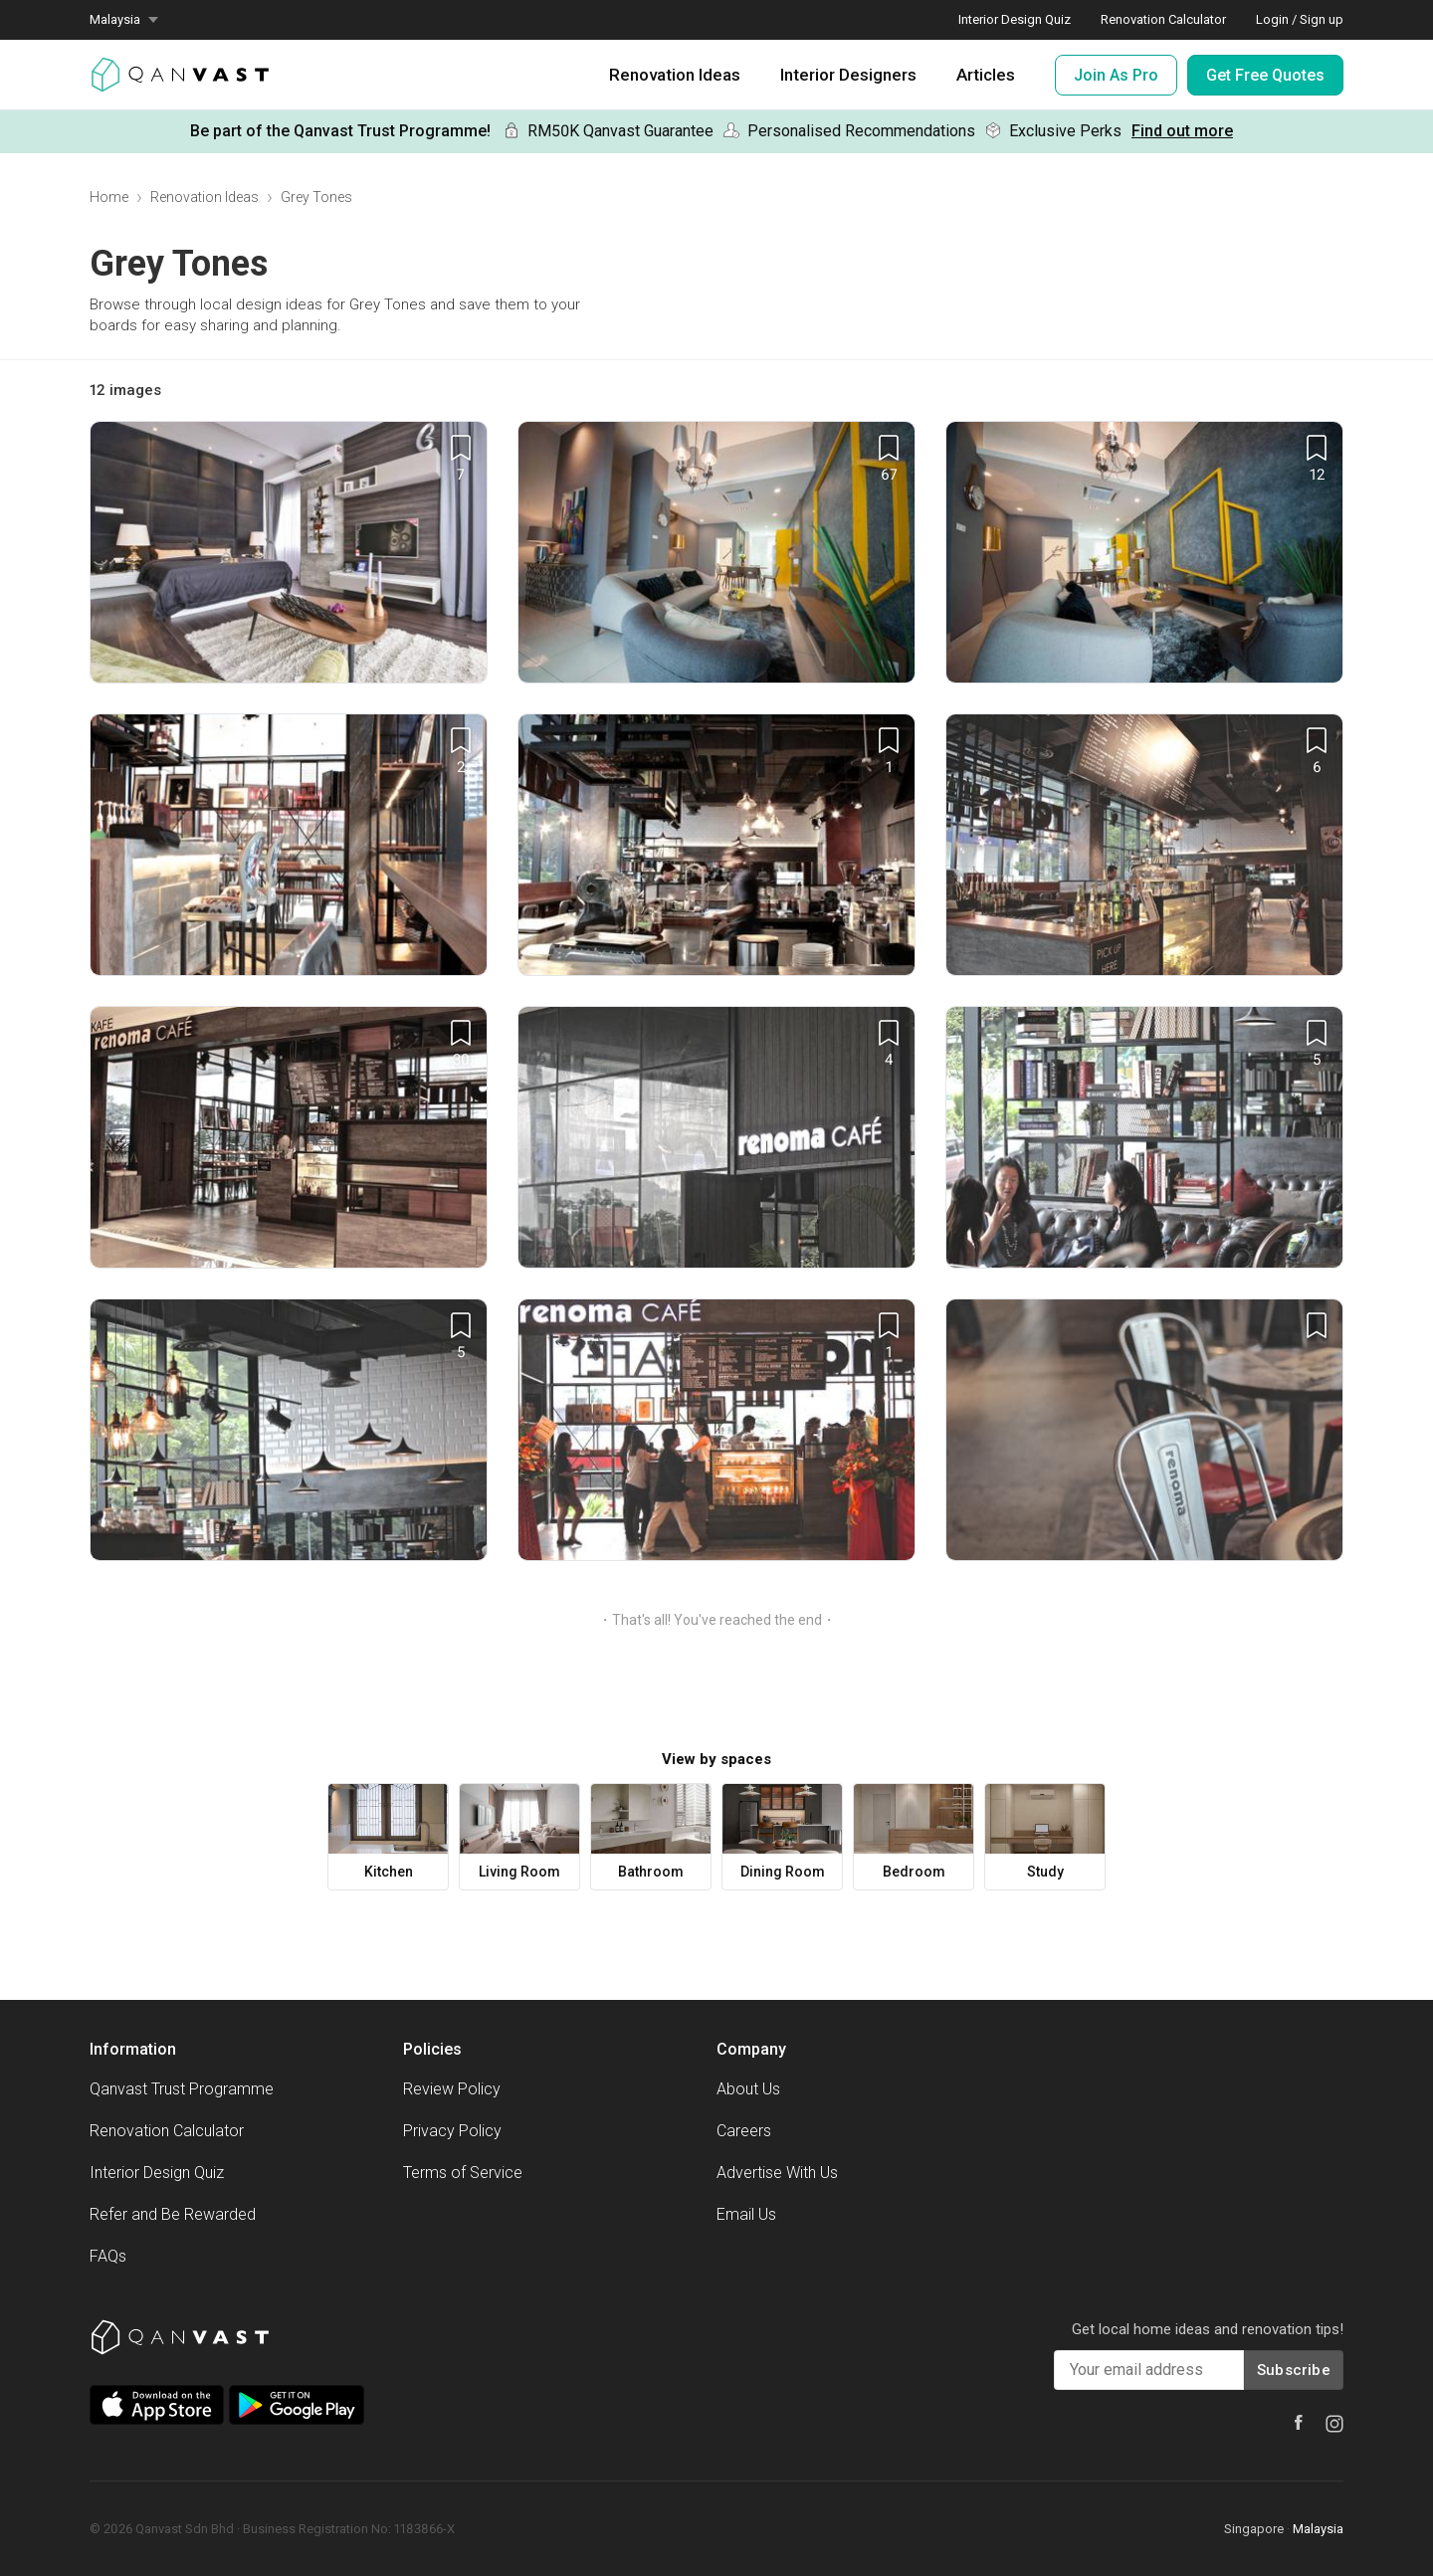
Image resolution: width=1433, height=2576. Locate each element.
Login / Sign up (1299, 19)
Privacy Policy (452, 2130)
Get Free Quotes (1265, 75)
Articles (985, 75)
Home (109, 197)
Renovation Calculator (1163, 19)
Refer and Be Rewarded (173, 2214)
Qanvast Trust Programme (182, 2089)
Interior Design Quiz (1014, 19)
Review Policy (452, 2089)
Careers (743, 2130)
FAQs (108, 2256)
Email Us (746, 2214)
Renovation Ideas (674, 75)
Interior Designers (848, 75)
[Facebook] (1299, 2422)
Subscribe (1294, 2370)
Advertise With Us (777, 2172)
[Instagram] (1334, 2424)
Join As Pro (1116, 75)
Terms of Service (462, 2172)
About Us (748, 2089)
